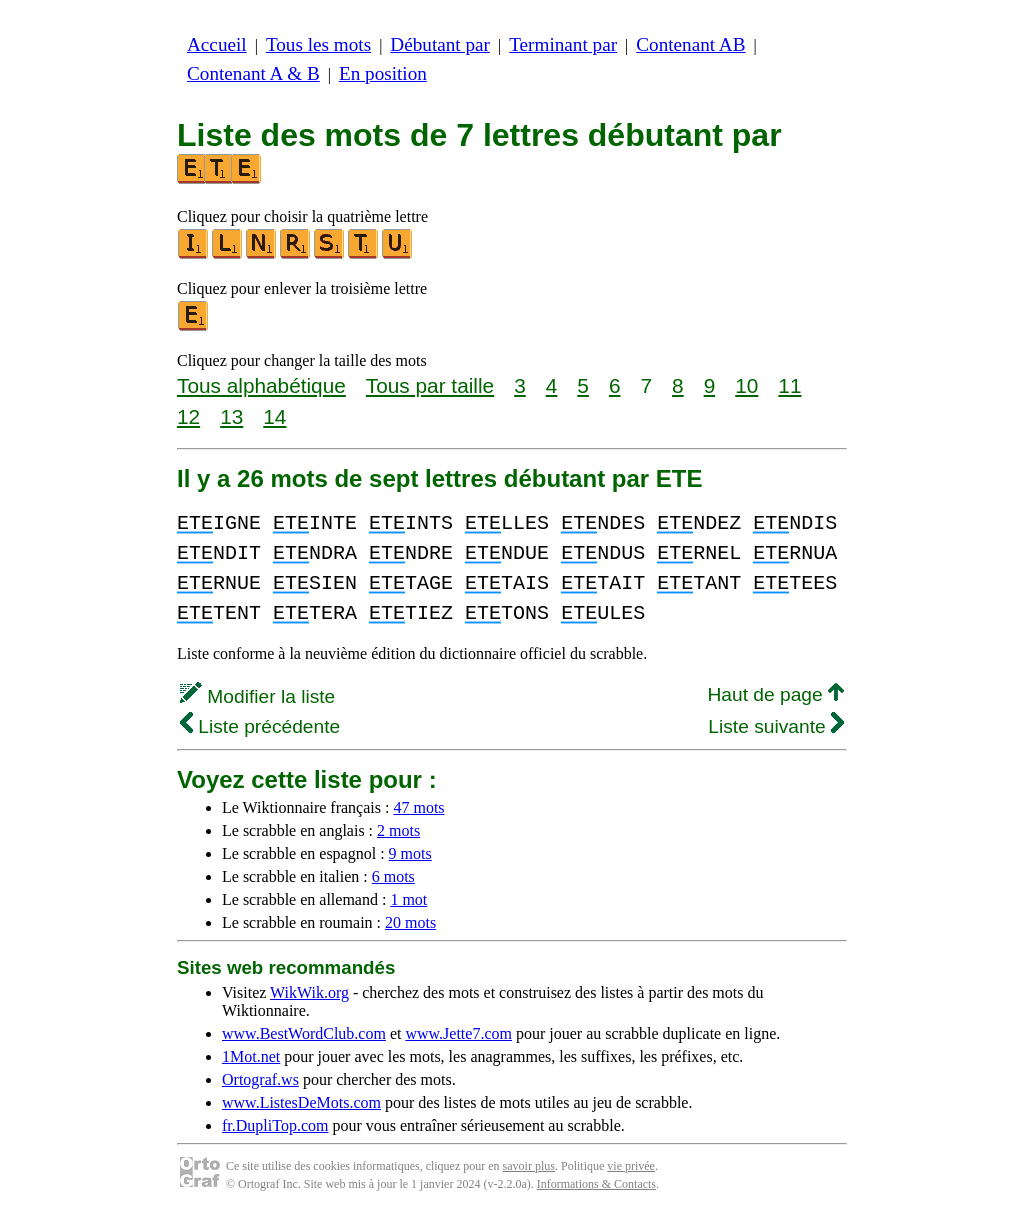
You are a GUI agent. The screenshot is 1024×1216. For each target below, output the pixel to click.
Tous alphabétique (261, 385)
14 (274, 416)
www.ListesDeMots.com (301, 1102)
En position (383, 73)
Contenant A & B (253, 73)
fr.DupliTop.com (275, 1125)
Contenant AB (690, 44)
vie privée (631, 1166)
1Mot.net (251, 1056)
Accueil (217, 44)
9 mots (410, 853)
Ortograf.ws (260, 1079)
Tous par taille (430, 385)
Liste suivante (776, 726)
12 (188, 416)
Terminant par (563, 44)
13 (231, 416)
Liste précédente (260, 726)
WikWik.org (309, 992)
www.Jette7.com (458, 1033)
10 (746, 385)
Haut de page (775, 694)
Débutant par (440, 44)
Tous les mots (318, 44)
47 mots (418, 807)
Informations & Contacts (596, 1184)
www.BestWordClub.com (304, 1033)
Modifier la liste (257, 696)
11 (789, 385)
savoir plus (529, 1166)
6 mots (393, 876)
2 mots (398, 830)
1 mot (408, 899)
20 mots (410, 922)
